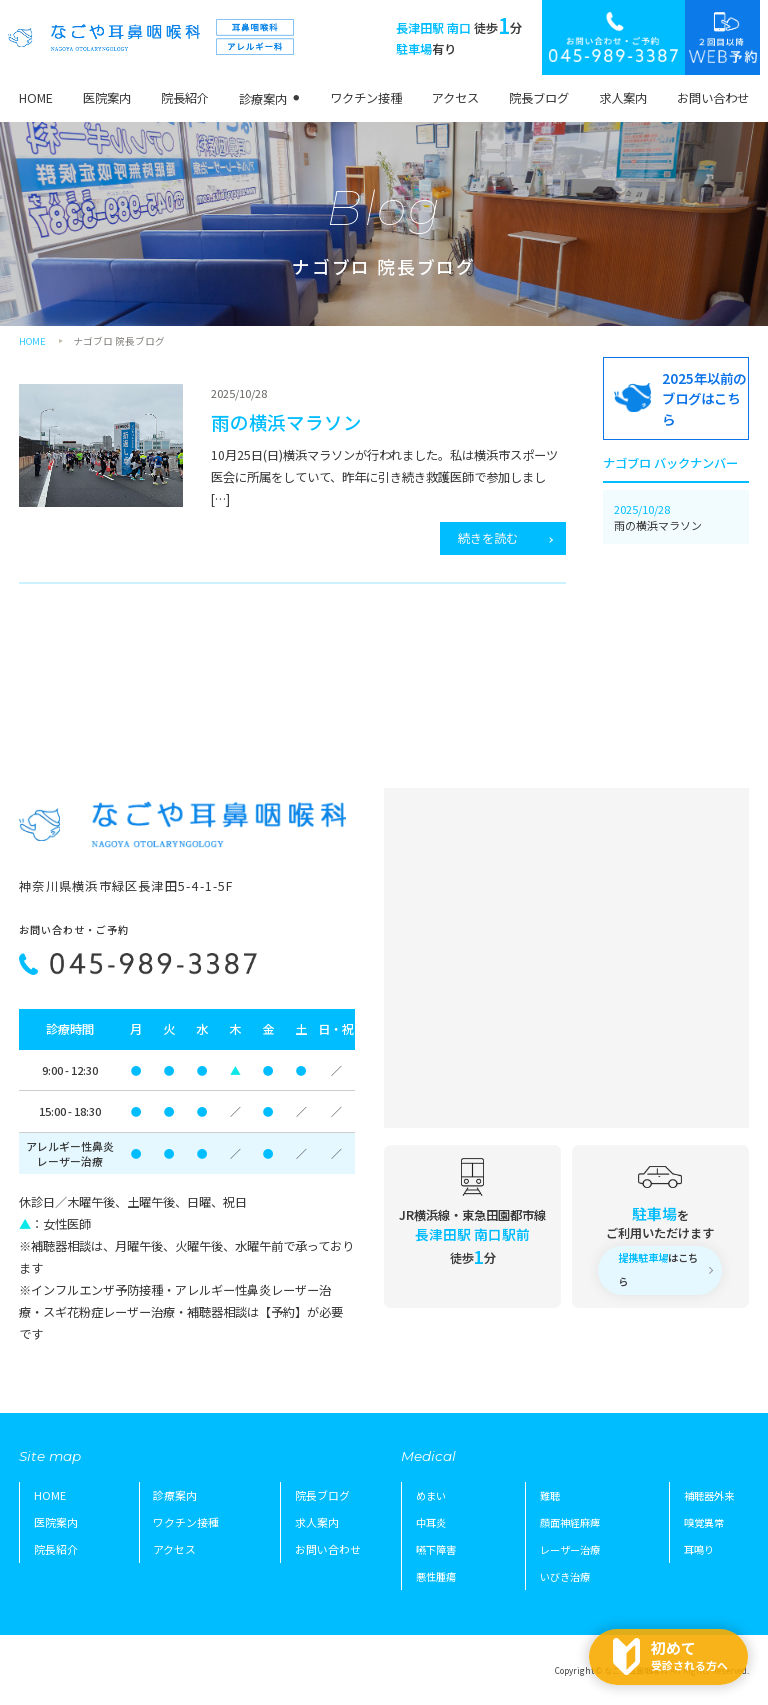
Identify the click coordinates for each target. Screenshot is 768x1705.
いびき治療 (565, 1576)
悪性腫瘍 (436, 1576)
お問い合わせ (713, 98)
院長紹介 (185, 98)
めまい (431, 1495)
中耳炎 (431, 1522)
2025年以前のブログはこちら (704, 398)
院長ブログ (539, 98)
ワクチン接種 (366, 98)
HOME (36, 98)
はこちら (658, 1269)
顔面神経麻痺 (570, 1522)
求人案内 (623, 98)
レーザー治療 (570, 1549)
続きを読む (488, 538)
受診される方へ (689, 1655)
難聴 (550, 1495)
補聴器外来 (709, 1495)
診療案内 (263, 99)
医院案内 (107, 98)
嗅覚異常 (704, 1522)
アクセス (455, 98)
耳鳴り (699, 1549)
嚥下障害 (436, 1549)
